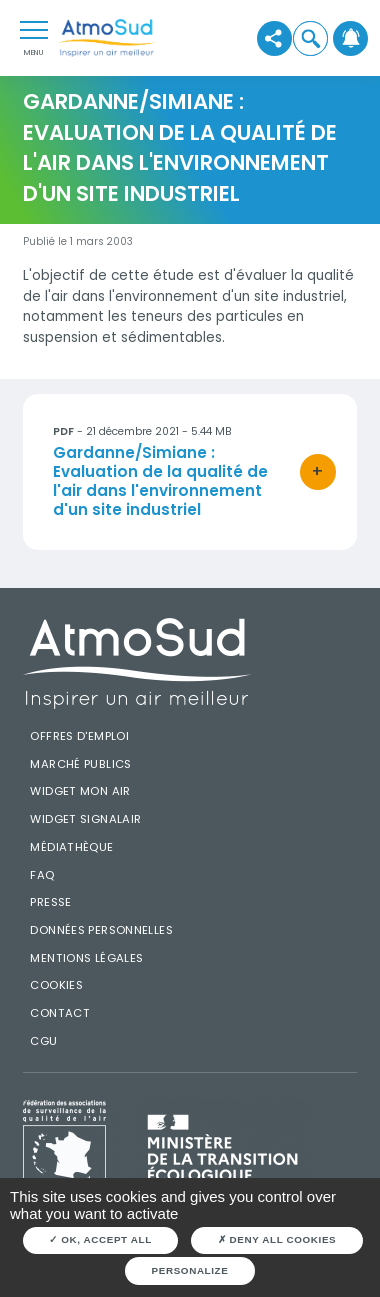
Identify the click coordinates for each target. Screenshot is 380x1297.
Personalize (190, 1270)
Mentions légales (86, 958)
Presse (50, 902)
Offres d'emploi (79, 736)
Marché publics (80, 764)
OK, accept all (100, 1239)
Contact (60, 1013)
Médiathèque (71, 847)
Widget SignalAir (85, 819)
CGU (43, 1041)
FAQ (42, 875)
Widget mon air (80, 791)
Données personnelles (101, 930)
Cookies (56, 985)
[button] (311, 38)
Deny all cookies (277, 1239)
